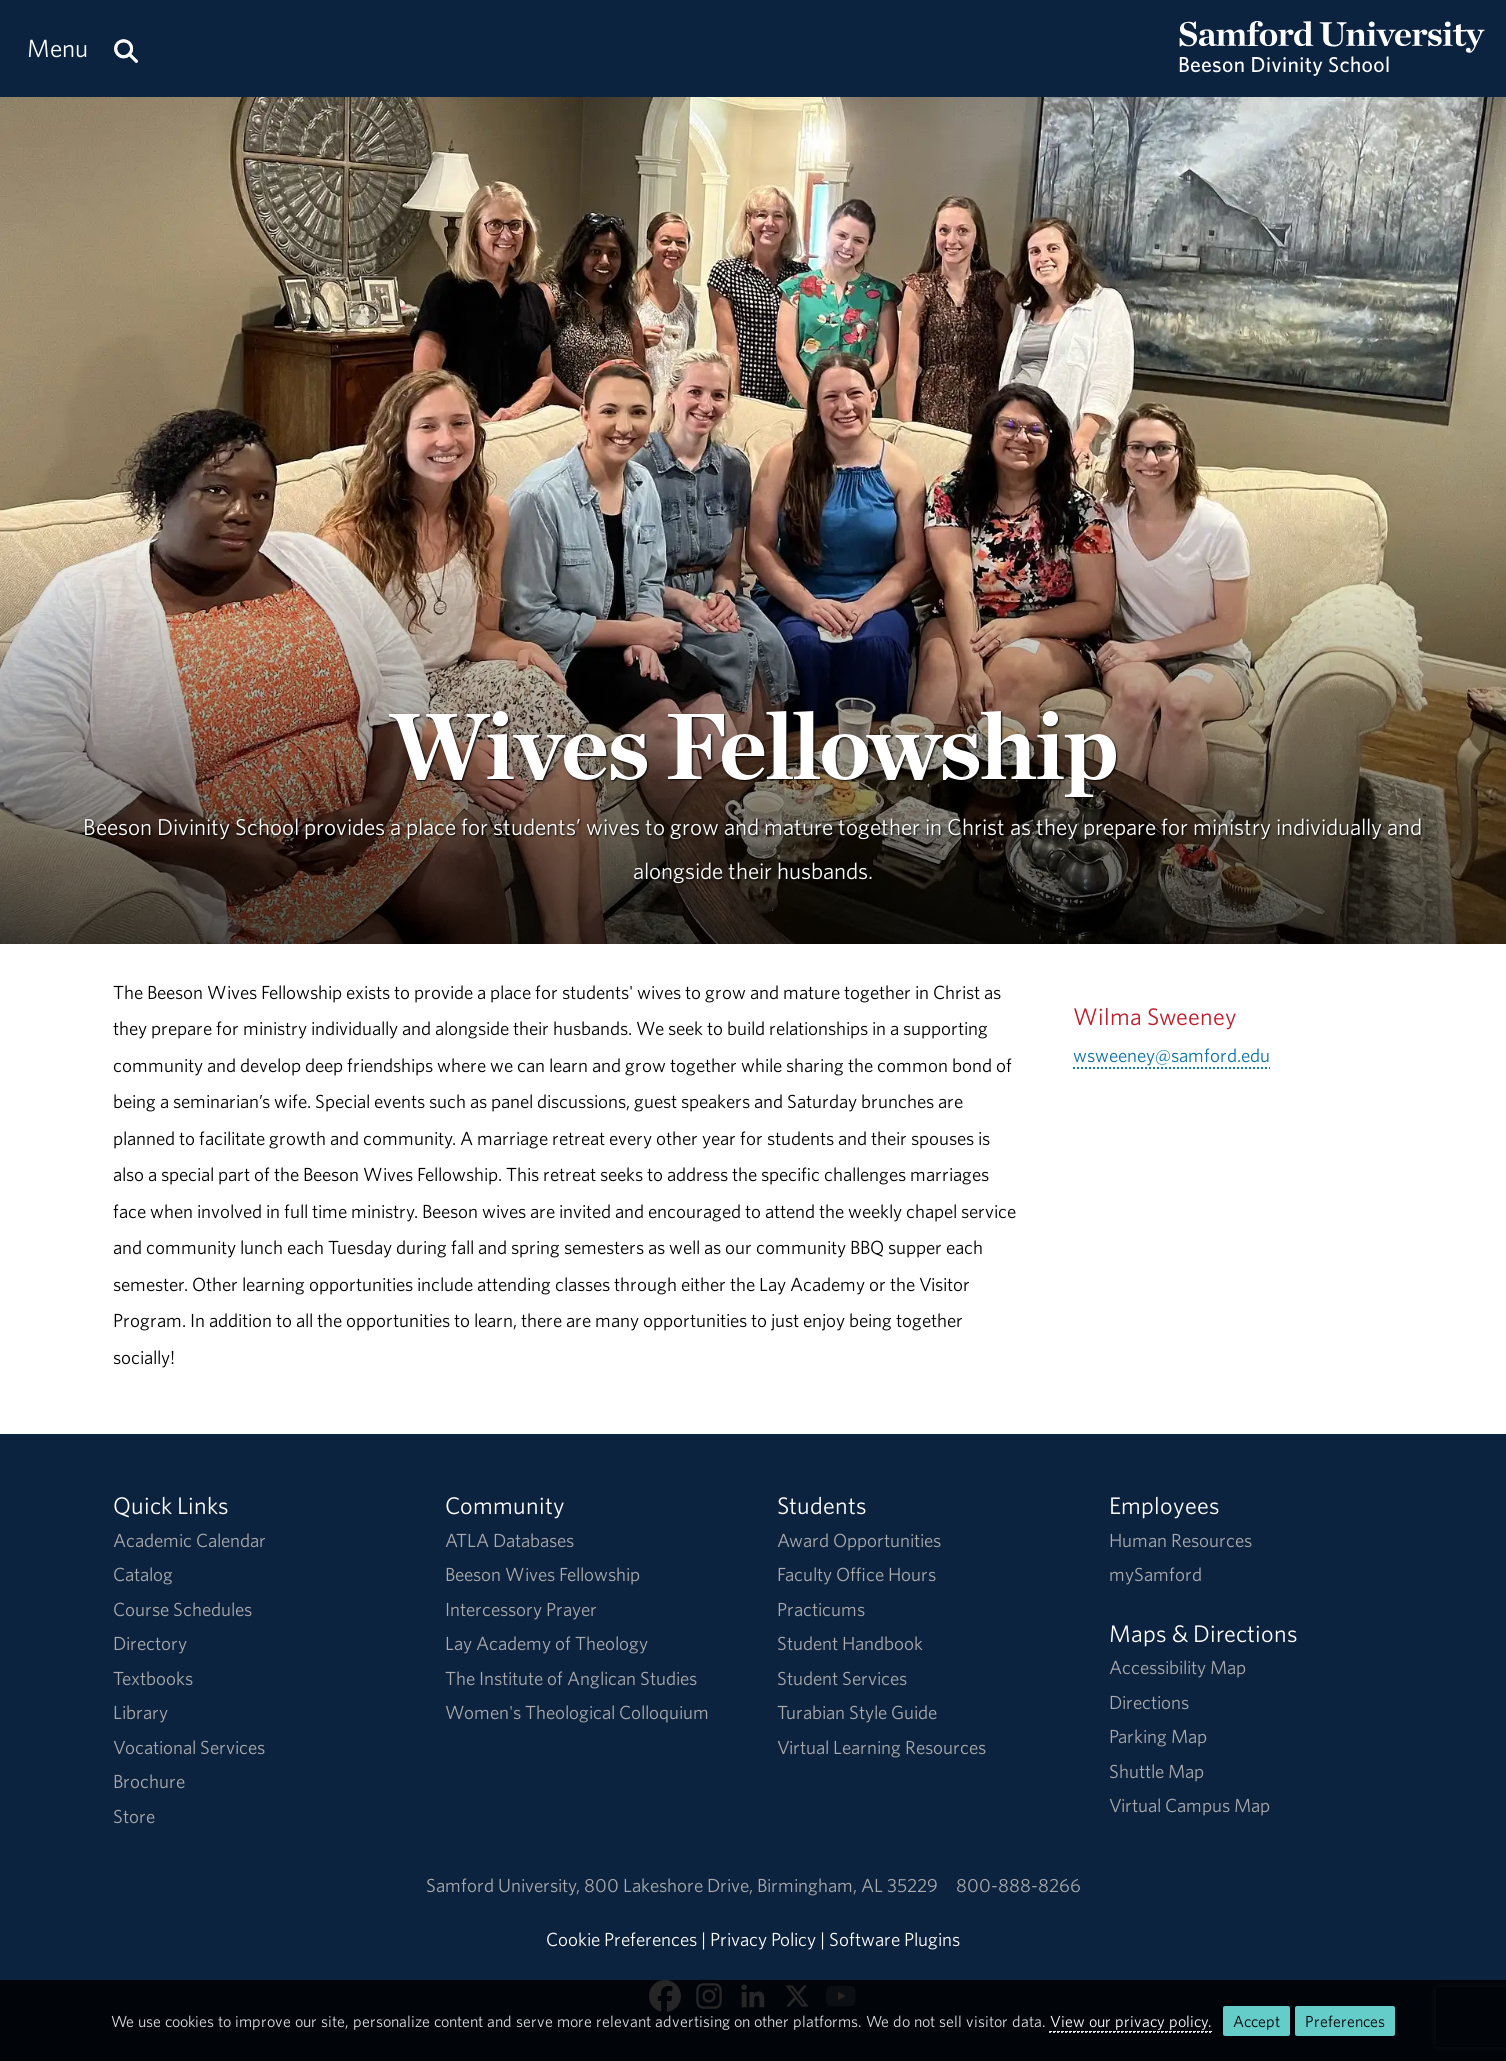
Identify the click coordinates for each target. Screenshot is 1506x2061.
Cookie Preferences (621, 1939)
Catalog (143, 1574)
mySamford (1155, 1574)
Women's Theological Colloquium (577, 1712)
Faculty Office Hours (856, 1574)
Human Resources (1180, 1540)
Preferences (1345, 2021)
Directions (1149, 1702)
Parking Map (1158, 1736)
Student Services (842, 1678)
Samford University (505, 1885)
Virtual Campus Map (1189, 1805)
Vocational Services (189, 1747)
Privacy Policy (763, 1939)
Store (134, 1816)
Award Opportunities (859, 1540)
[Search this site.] (126, 48)
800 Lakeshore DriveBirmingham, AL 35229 (761, 1885)
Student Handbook (850, 1643)
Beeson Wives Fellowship (542, 1574)
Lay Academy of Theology (546, 1643)
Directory (150, 1643)
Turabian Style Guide (857, 1712)
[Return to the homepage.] (1332, 66)
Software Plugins (894, 1939)
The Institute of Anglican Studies (571, 1678)
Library (140, 1712)
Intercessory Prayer (521, 1609)
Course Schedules (182, 1609)
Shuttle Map (1156, 1771)
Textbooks (153, 1678)
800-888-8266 (1018, 1885)
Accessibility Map (1177, 1667)
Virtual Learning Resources (881, 1747)
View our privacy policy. (1131, 2021)
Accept (1256, 2021)
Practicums (821, 1609)
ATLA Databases (509, 1540)
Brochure (149, 1781)
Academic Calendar (189, 1540)
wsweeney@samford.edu (1171, 1055)
